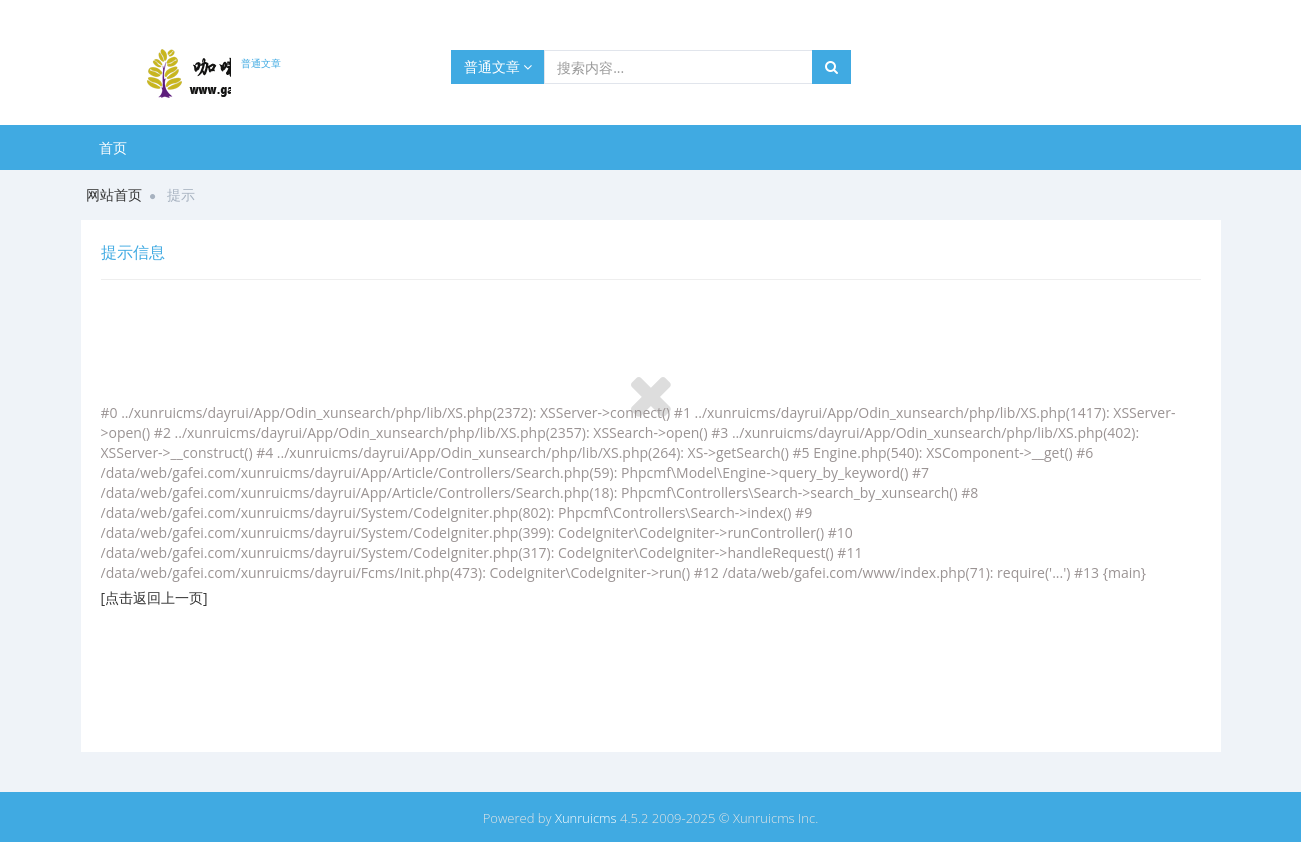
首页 (113, 147)
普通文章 (498, 66)
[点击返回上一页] (154, 597)
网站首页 (114, 194)
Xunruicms (586, 818)
